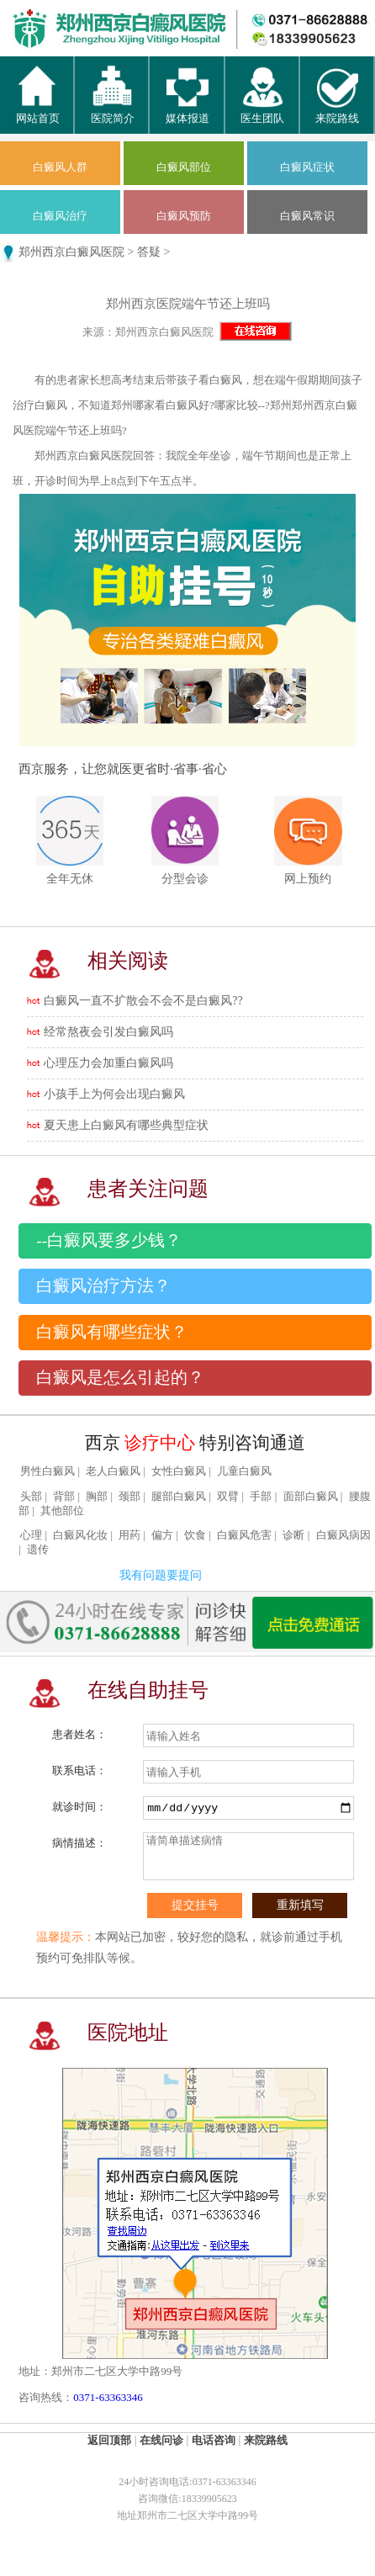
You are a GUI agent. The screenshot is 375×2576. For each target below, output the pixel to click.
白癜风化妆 (80, 1535)
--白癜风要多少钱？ (109, 1240)
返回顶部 (109, 2440)
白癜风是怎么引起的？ (120, 1377)
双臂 (228, 1497)
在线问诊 (161, 2440)
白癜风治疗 (60, 215)
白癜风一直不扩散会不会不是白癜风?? (143, 1000)
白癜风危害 (244, 1535)
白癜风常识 (307, 215)
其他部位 (62, 1511)
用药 (129, 1535)
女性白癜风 (178, 1471)
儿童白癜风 (244, 1471)
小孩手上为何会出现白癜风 (114, 1094)
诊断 (293, 1535)
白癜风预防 (183, 215)
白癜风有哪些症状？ (112, 1332)
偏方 (162, 1535)
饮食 (195, 1535)
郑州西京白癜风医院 (71, 252)
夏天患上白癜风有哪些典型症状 (126, 1125)
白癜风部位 (183, 167)
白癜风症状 (307, 167)
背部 (64, 1497)
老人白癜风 (113, 1471)
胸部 (97, 1497)
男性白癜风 (47, 1471)
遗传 (38, 1550)
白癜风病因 (343, 1535)
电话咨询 (213, 2440)
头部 (31, 1497)
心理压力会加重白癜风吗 (108, 1063)
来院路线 (266, 2440)
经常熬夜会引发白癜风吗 (108, 1032)
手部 (261, 1497)
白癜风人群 (60, 167)
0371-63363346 (107, 2397)
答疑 (149, 252)
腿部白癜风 (178, 1497)
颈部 (129, 1497)
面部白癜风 (310, 1497)
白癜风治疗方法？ (103, 1286)
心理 (31, 1535)
